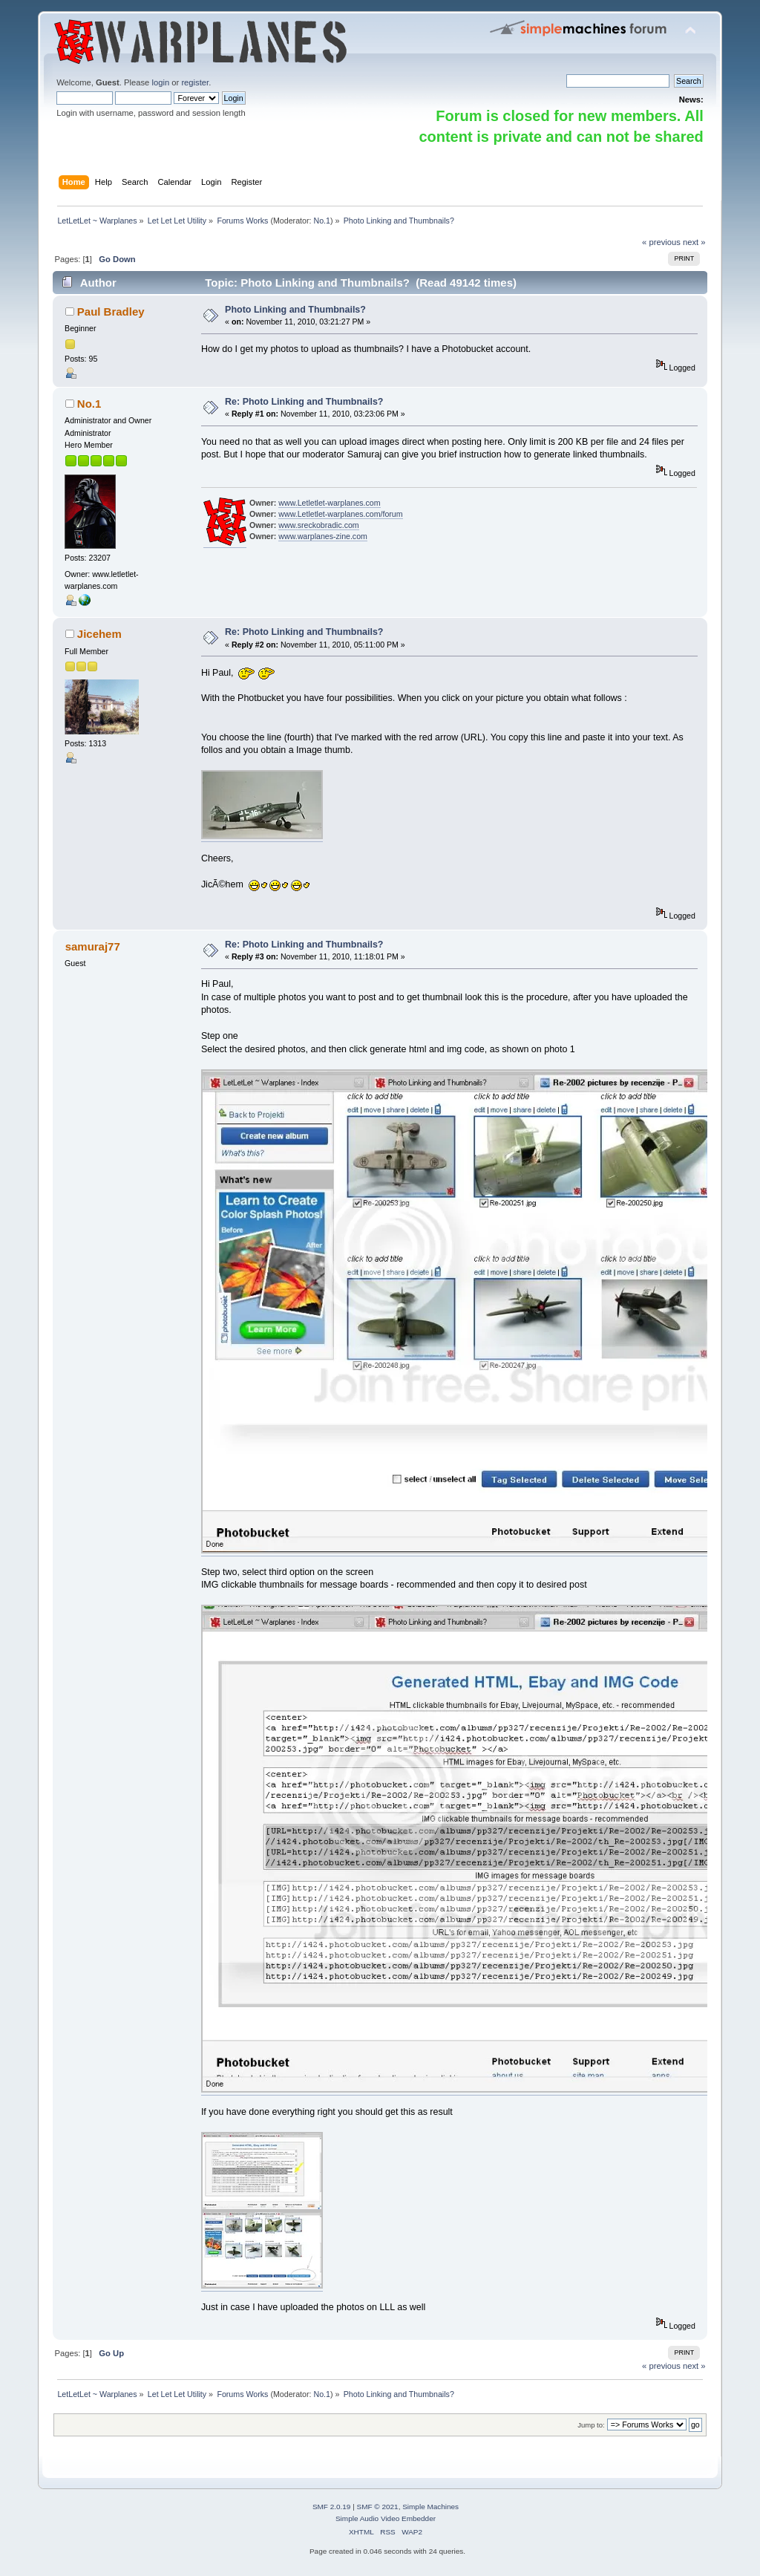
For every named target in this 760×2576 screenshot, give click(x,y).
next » (694, 242)
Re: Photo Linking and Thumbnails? (304, 402)
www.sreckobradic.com (318, 525)
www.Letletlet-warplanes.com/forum (340, 513)
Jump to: (591, 2425)
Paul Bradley (111, 311)
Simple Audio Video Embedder (385, 2518)
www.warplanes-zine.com (322, 536)
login (160, 82)
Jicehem (99, 633)
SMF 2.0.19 (331, 2506)
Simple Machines (430, 2506)
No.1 (321, 220)
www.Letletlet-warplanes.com (329, 502)
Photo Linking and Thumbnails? (295, 309)
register (195, 82)
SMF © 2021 (378, 2506)
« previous (661, 242)
